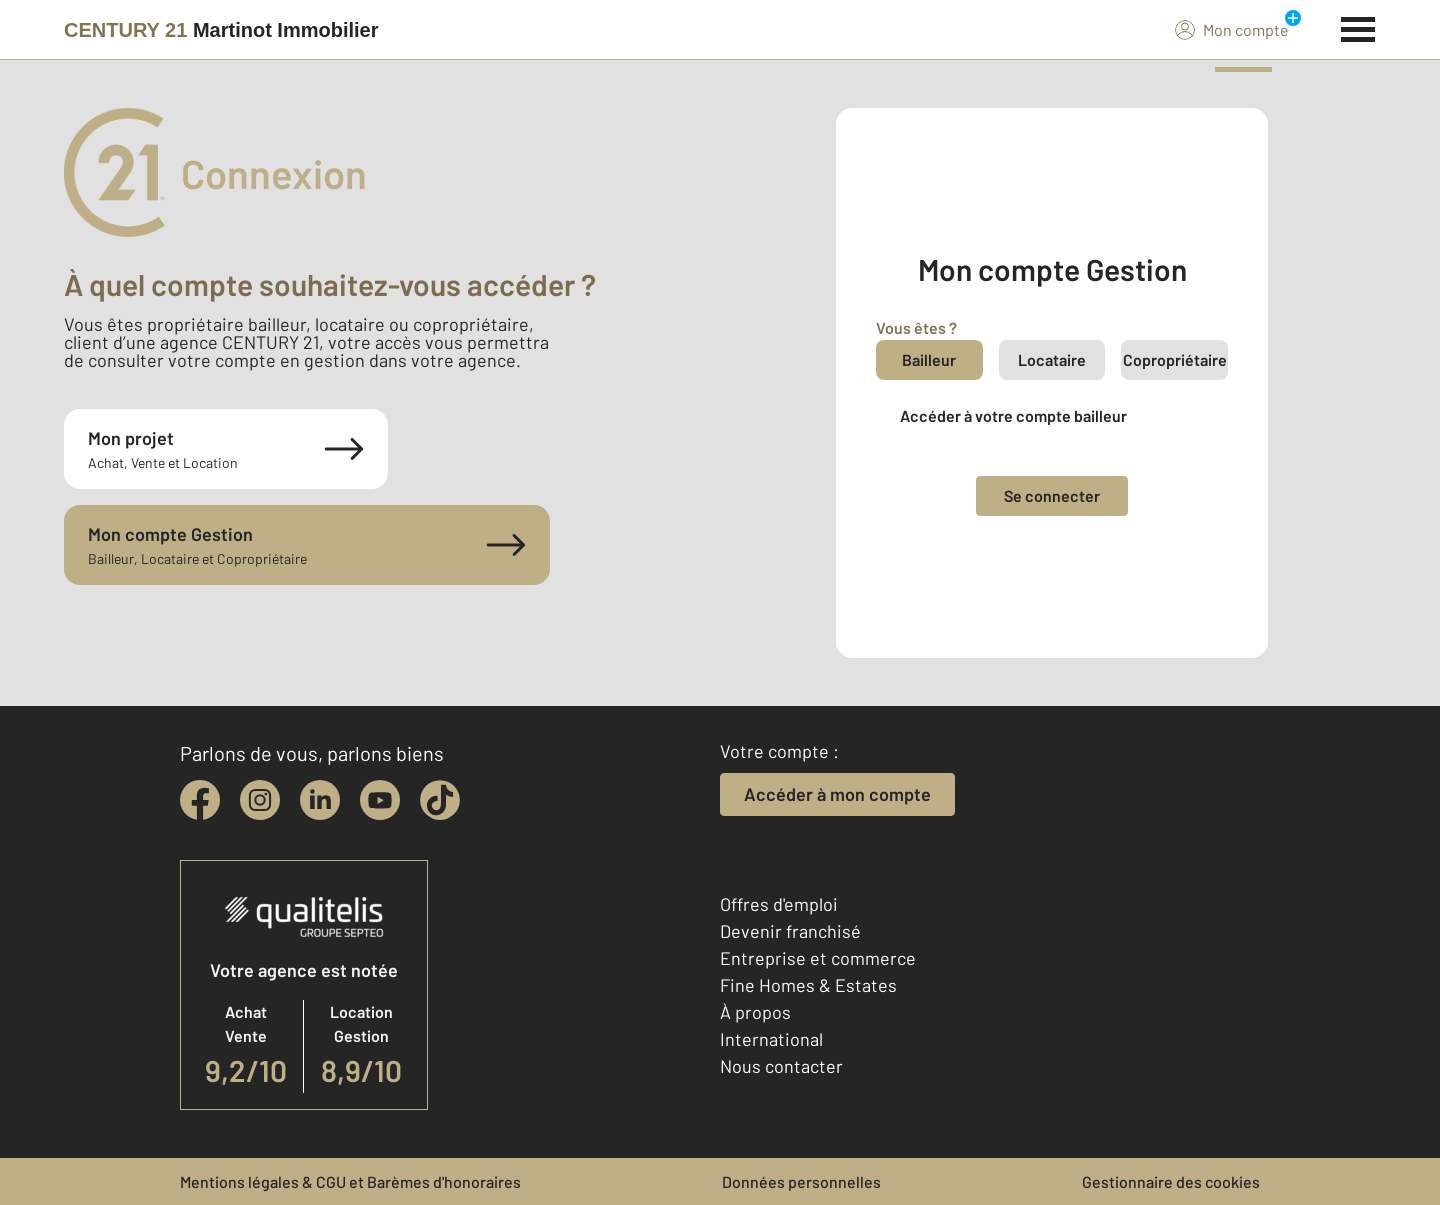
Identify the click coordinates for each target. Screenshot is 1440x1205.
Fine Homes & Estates (808, 985)
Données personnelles (801, 1181)
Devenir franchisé (790, 931)
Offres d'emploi (779, 904)
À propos (755, 1012)
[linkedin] (320, 800)
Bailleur (929, 359)
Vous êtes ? (916, 327)
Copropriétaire (1175, 359)
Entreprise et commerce (818, 958)
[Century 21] (221, 30)
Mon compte (1232, 29)
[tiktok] (440, 800)
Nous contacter (781, 1066)
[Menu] (1358, 27)
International (771, 1039)
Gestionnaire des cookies (1171, 1181)
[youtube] (380, 800)
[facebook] (200, 800)
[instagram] (260, 800)
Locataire (1052, 359)
